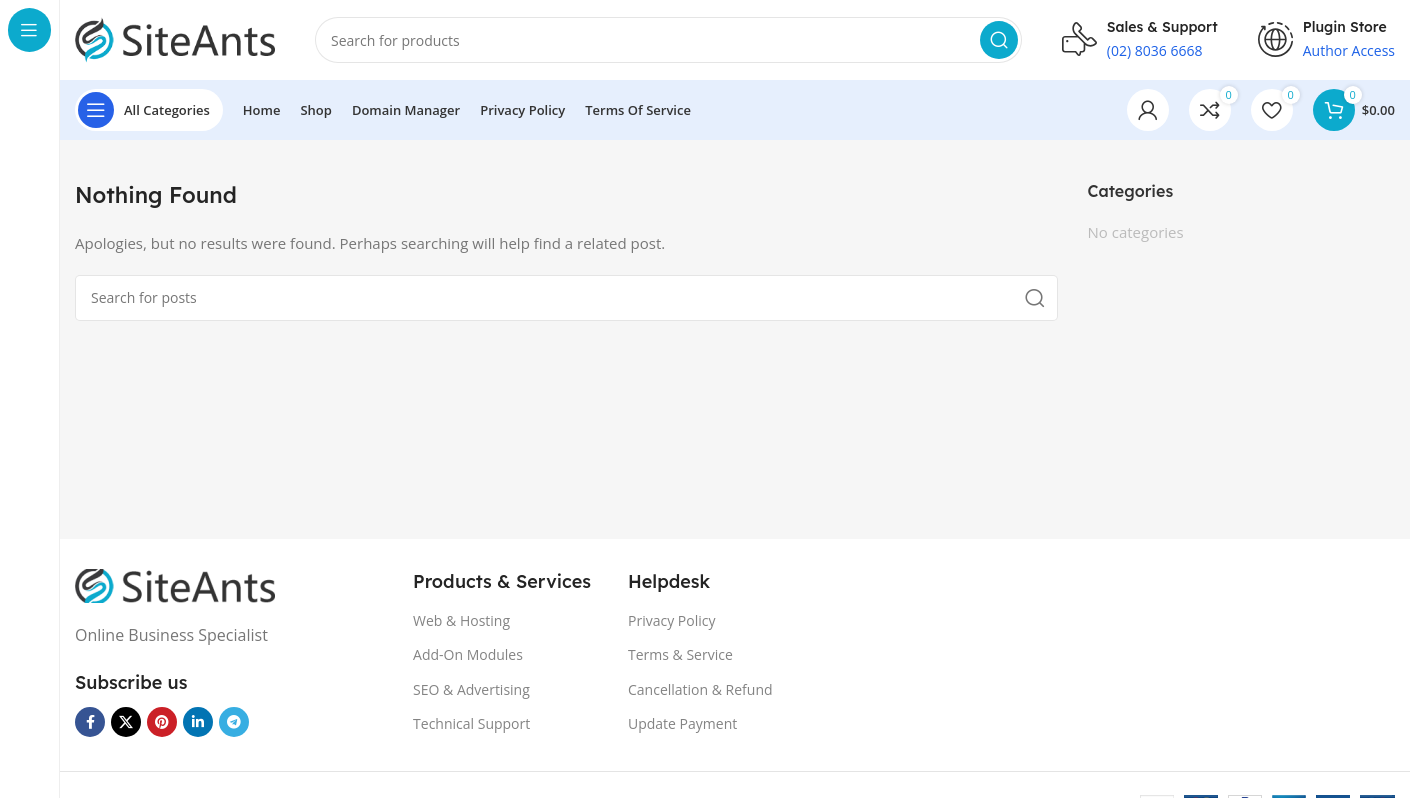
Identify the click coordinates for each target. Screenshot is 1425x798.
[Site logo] (175, 38)
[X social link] (126, 722)
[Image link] (175, 584)
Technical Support (471, 723)
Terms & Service (680, 654)
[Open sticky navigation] (149, 110)
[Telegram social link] (234, 722)
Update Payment (682, 723)
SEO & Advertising (471, 689)
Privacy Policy (671, 620)
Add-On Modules (468, 654)
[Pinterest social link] (162, 722)
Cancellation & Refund (700, 689)
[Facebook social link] (90, 722)
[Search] (668, 40)
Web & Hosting (461, 620)
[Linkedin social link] (198, 722)
